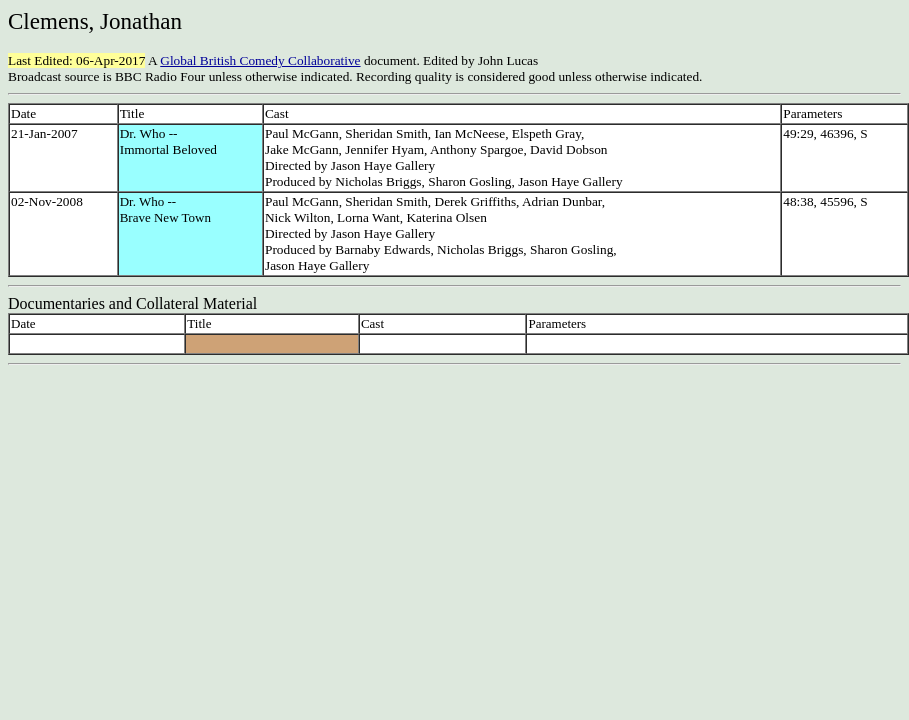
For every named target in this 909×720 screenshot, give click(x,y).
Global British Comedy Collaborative (260, 60)
